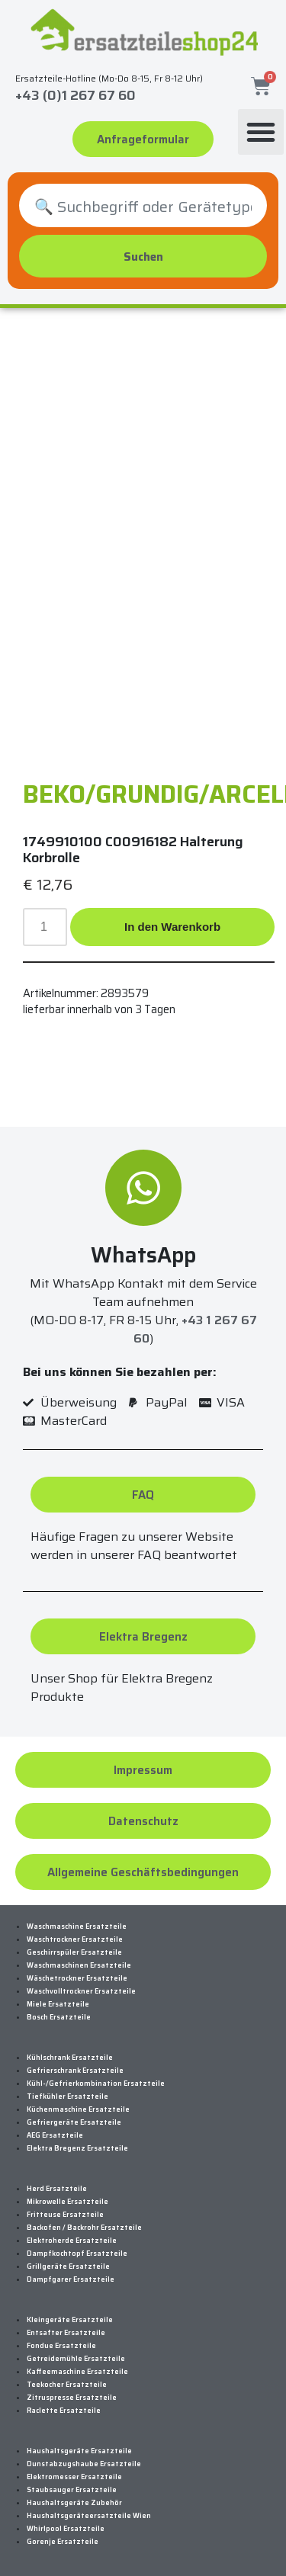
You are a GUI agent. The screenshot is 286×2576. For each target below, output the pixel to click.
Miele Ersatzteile (58, 2004)
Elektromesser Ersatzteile (74, 2477)
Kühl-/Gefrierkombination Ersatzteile (96, 2083)
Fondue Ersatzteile (61, 2345)
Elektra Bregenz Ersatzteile (77, 2148)
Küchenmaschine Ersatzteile (78, 2109)
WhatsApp (143, 1255)
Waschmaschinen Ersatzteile (79, 1965)
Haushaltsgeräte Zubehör (74, 2502)
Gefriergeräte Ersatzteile (74, 2122)
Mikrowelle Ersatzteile (67, 2201)
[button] (261, 132)
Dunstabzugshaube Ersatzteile (84, 2464)
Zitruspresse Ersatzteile (72, 2397)
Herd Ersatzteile (57, 2188)
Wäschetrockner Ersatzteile (77, 1978)
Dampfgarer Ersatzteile (70, 2279)
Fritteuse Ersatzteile (65, 2214)
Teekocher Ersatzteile (67, 2384)
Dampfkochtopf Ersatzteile (77, 2253)
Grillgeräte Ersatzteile (68, 2266)
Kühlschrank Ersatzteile (70, 2057)
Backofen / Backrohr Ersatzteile (84, 2227)
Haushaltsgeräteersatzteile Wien (89, 2515)
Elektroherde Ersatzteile (72, 2240)
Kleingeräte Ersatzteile (70, 2320)
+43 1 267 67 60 (195, 1329)
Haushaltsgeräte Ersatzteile (79, 2451)
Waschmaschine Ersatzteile (77, 1926)
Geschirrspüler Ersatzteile (74, 1952)
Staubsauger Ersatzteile (72, 2490)
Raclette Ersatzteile (64, 2410)
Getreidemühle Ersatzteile (76, 2358)
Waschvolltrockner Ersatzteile (81, 1991)
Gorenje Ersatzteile (62, 2541)
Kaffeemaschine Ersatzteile (77, 2371)
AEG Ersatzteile (55, 2135)
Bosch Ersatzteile (59, 2017)
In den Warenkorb (172, 926)
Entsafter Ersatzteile (66, 2332)
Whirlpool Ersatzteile (65, 2528)
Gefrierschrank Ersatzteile (75, 2070)
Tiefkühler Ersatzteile (67, 2096)
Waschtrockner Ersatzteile (75, 1939)
